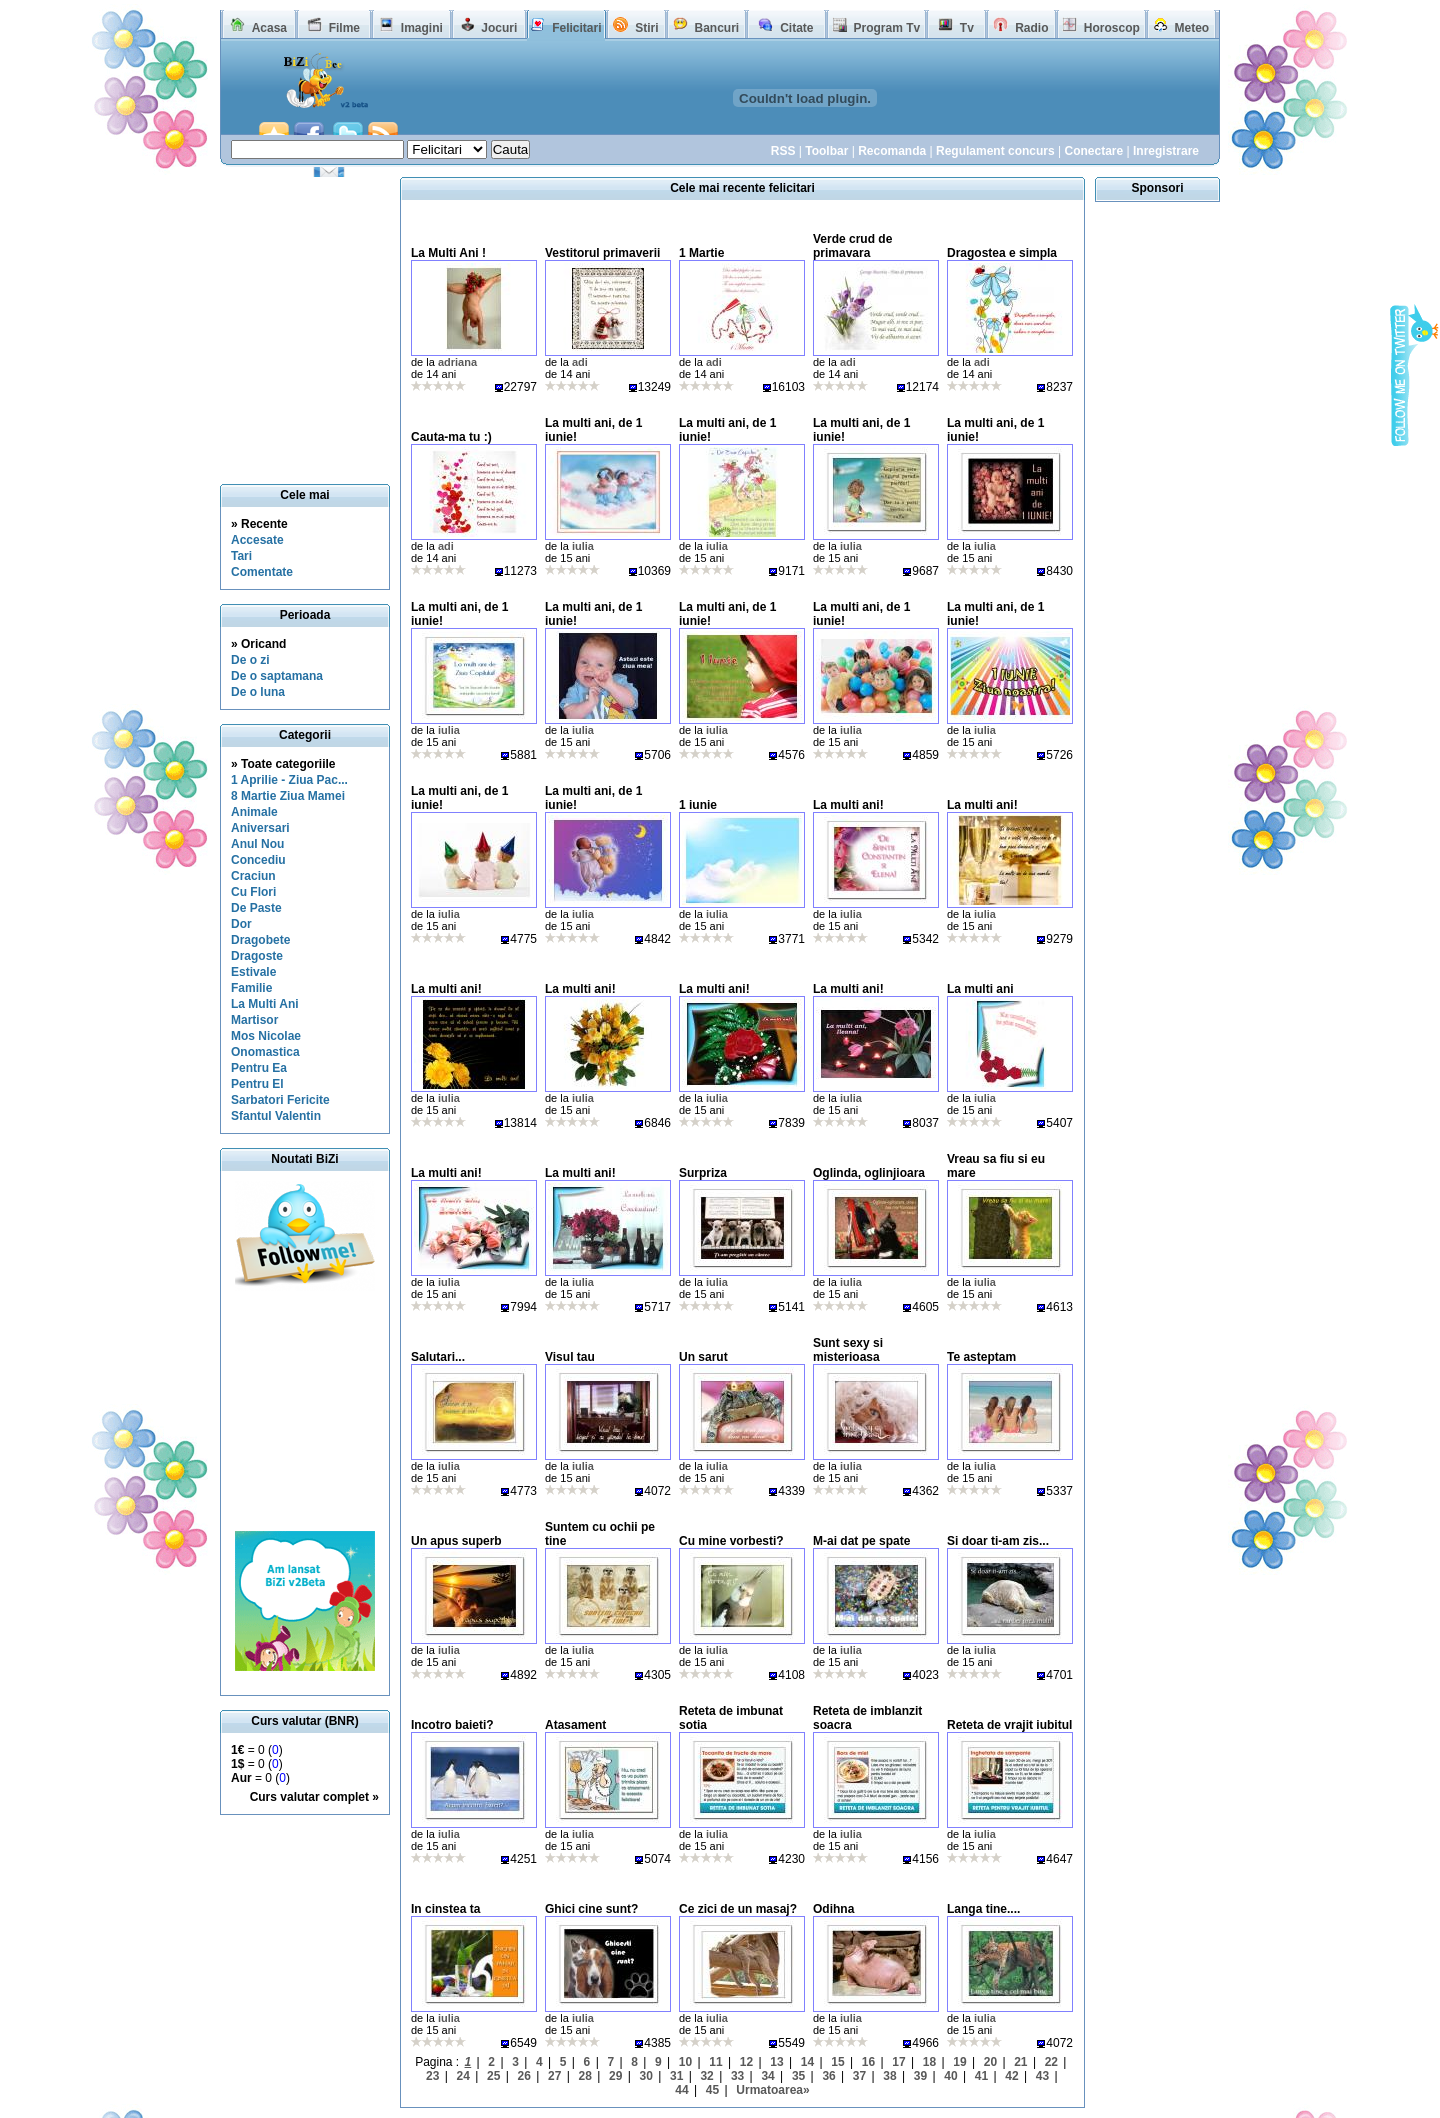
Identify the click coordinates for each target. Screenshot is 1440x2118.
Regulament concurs (995, 151)
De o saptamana (277, 676)
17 (898, 2062)
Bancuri (716, 28)
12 (746, 2062)
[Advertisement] (305, 1411)
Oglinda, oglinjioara (869, 1173)
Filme (344, 28)
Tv (967, 28)
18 (929, 2062)
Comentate (262, 572)
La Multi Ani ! (448, 253)
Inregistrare (1166, 151)
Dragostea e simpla (1002, 253)
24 (463, 2076)
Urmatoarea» (772, 2090)
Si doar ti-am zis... (998, 1541)
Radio (1031, 28)
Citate (796, 28)
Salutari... (438, 1357)
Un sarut (703, 1357)
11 (715, 2062)
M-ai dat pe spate (861, 1541)
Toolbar (826, 151)
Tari (241, 556)
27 (554, 2076)
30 (645, 2076)
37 (859, 2076)
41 (981, 2076)
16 (868, 2062)
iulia (583, 546)
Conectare (1093, 151)
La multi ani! (848, 805)
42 (1011, 2076)
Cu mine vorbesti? (731, 1541)
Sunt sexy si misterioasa (848, 1350)
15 (837, 2062)
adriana (457, 362)
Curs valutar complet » (314, 1797)
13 (776, 2062)
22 (1051, 2062)
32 (706, 2076)
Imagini (422, 28)
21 (1020, 2062)
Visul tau (570, 1357)
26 (524, 2076)
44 (681, 2090)
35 (798, 2076)
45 (712, 2090)
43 (1042, 2076)
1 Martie (701, 253)
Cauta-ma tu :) (451, 437)
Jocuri (499, 28)
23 (432, 2076)
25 (493, 2076)
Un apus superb (456, 1541)
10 (685, 2062)
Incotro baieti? (452, 1725)
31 (676, 2076)
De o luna (258, 692)
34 (767, 2076)
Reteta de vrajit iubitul (1009, 1725)
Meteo (1192, 28)
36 (828, 2076)
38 (889, 2076)
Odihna (833, 1909)
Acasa (269, 28)
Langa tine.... (983, 1909)
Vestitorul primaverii (602, 253)
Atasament (575, 1725)
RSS (783, 151)
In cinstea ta (445, 1909)
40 (950, 2076)
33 (737, 2076)
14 (807, 2062)
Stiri (646, 28)
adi (580, 362)
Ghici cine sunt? (591, 1909)
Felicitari (576, 28)
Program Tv (886, 28)
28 (585, 2076)
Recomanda (892, 151)
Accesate (257, 540)
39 (920, 2076)
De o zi (250, 660)
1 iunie (698, 805)
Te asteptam (981, 1357)
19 (959, 2062)
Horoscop (1112, 28)
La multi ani (980, 989)
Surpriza (703, 1173)
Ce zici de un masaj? (738, 1909)
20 (990, 2062)
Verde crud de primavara (852, 246)
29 (615, 2076)
